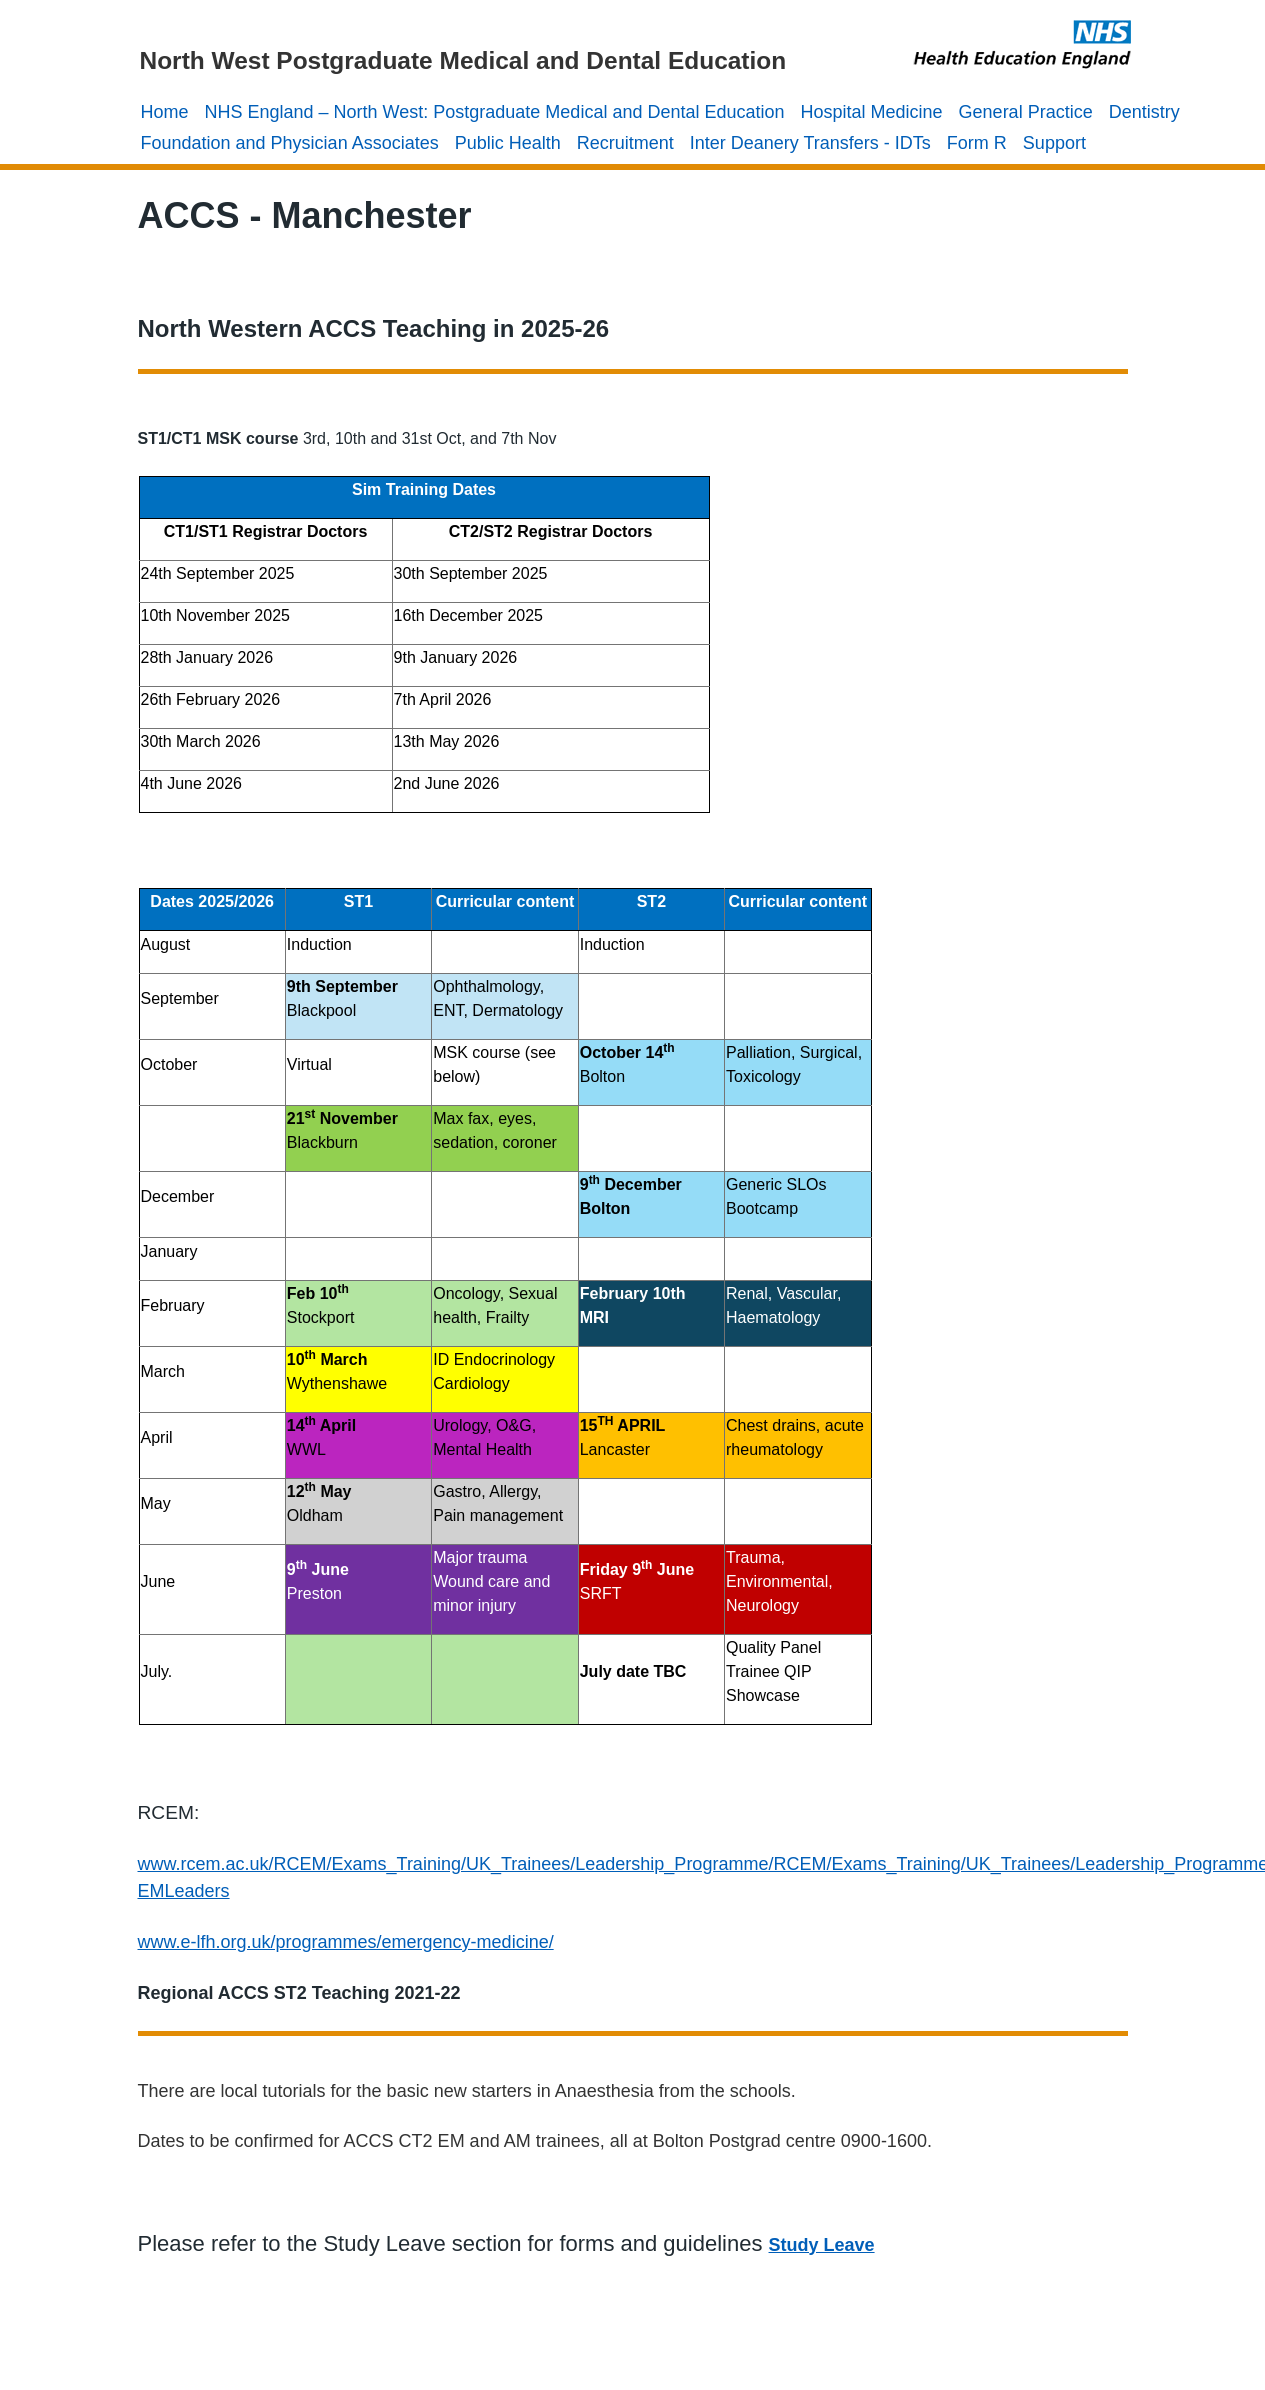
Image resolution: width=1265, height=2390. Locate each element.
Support (1054, 143)
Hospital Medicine (872, 112)
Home (165, 112)
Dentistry (1144, 112)
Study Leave (822, 2245)
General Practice (1026, 112)
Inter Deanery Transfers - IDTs (810, 143)
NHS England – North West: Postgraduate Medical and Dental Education (495, 112)
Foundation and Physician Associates (290, 143)
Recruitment (625, 143)
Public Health (508, 143)
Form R (977, 143)
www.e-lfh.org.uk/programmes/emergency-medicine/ (346, 1942)
